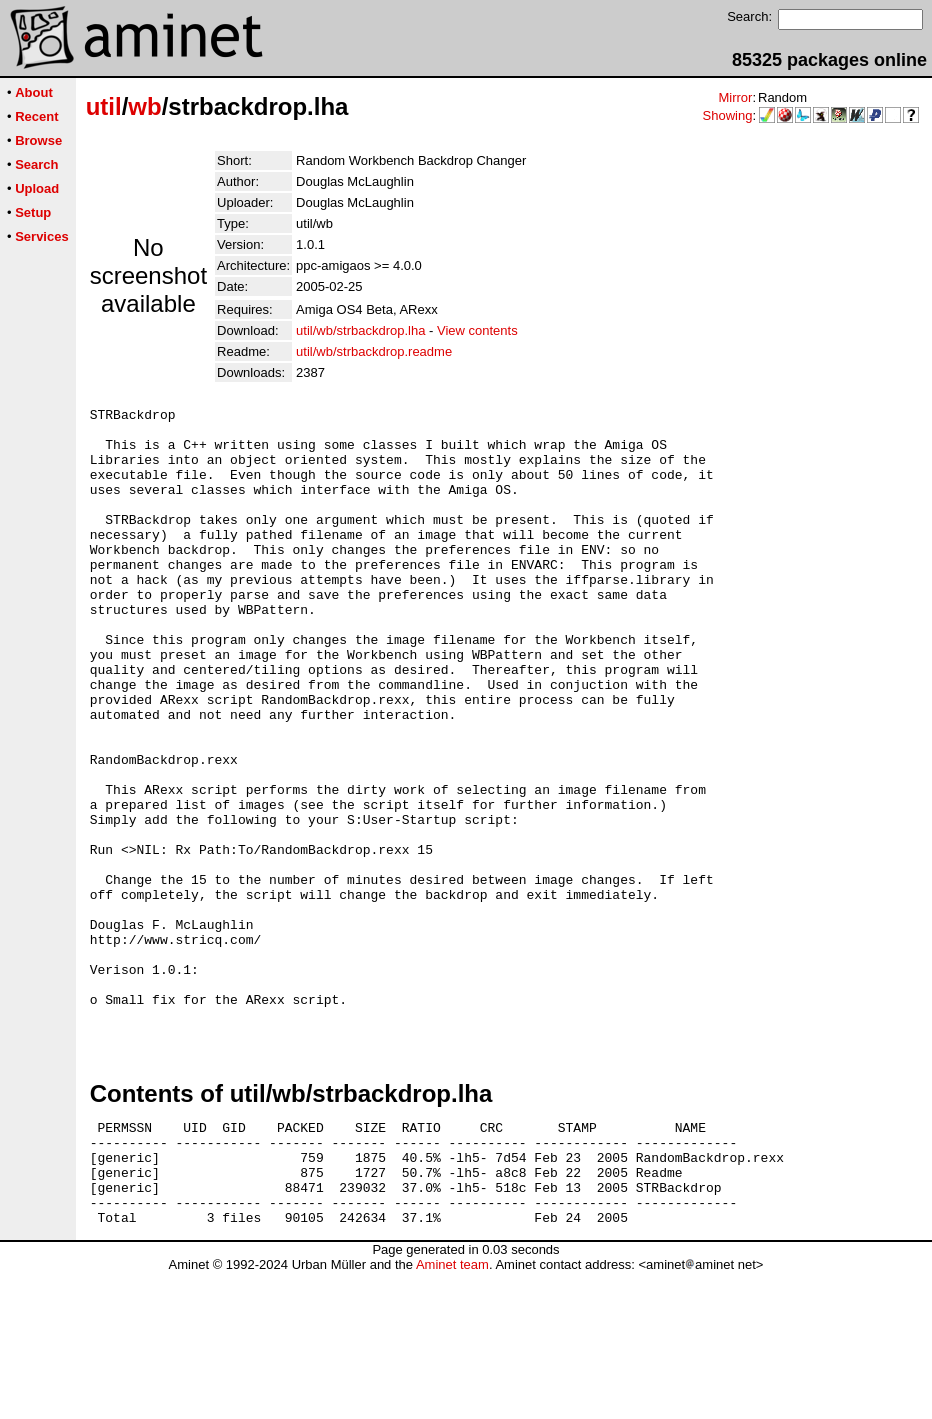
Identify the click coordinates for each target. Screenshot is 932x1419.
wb (144, 106)
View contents (477, 330)
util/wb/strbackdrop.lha (360, 330)
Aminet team (452, 1411)
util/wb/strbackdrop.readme (374, 351)
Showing (728, 115)
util (104, 106)
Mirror (735, 97)
